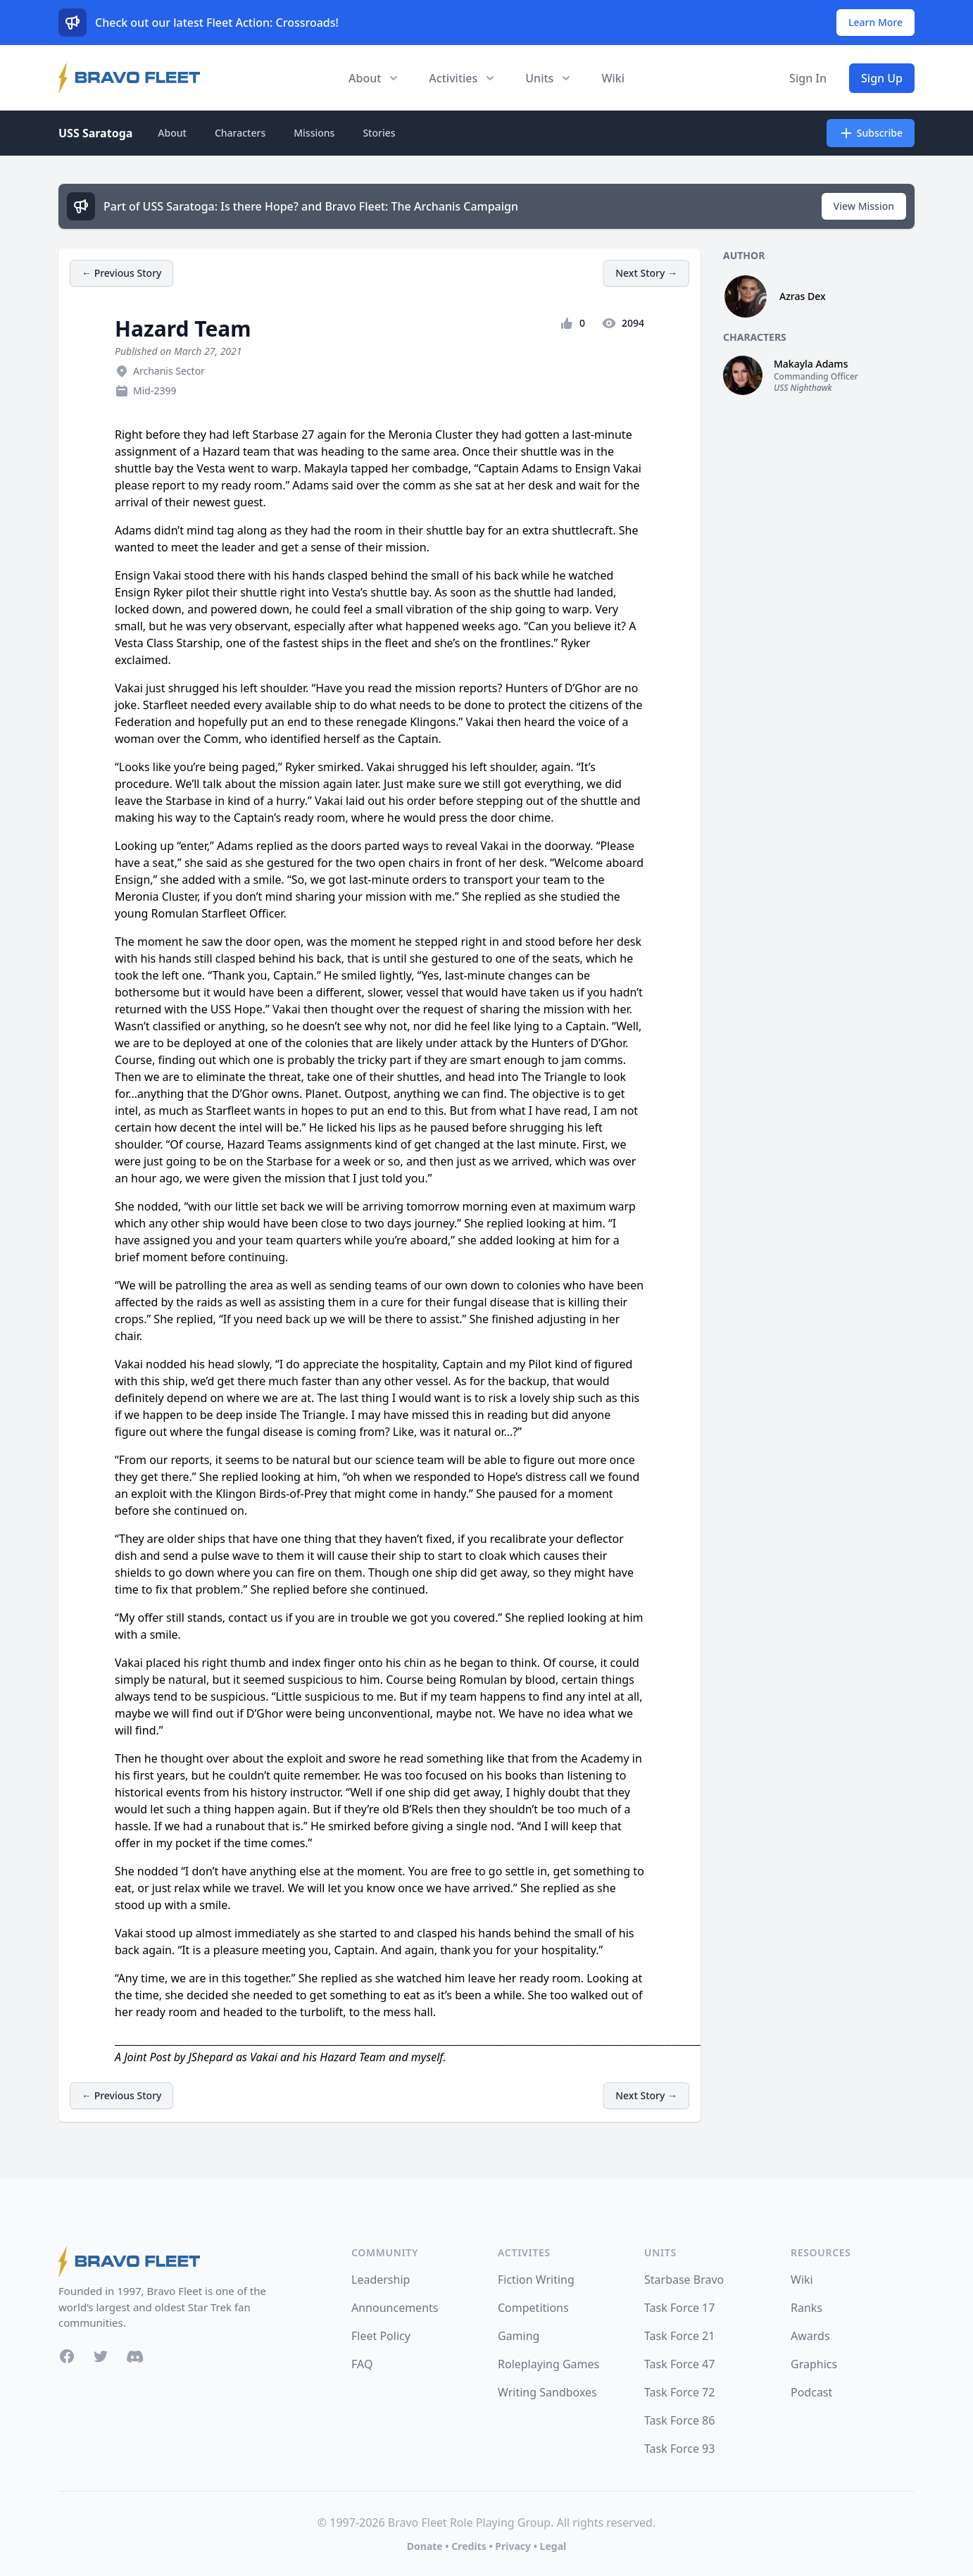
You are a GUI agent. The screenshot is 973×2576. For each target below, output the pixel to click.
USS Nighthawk (803, 388)
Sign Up (882, 78)
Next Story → (646, 273)
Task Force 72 (679, 2392)
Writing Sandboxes (547, 2392)
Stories (379, 132)
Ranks (806, 2307)
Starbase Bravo (684, 2279)
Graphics (814, 2364)
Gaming (518, 2336)
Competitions (533, 2307)
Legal (553, 2546)
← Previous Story (121, 273)
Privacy (513, 2546)
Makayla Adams (811, 363)
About (172, 132)
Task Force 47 (679, 2364)
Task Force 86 (679, 2420)
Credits (468, 2546)
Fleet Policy (380, 2336)
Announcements (394, 2307)
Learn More (875, 22)
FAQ (361, 2364)
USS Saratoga (95, 133)
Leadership (380, 2279)
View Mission (864, 206)
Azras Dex (802, 296)
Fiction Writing (536, 2279)
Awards (810, 2336)
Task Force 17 (679, 2307)
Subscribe (871, 133)
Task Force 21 (679, 2336)
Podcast (811, 2392)
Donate (425, 2546)
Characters (240, 132)
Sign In (808, 78)
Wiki (612, 78)
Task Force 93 (679, 2448)
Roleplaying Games (548, 2364)
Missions (314, 132)
